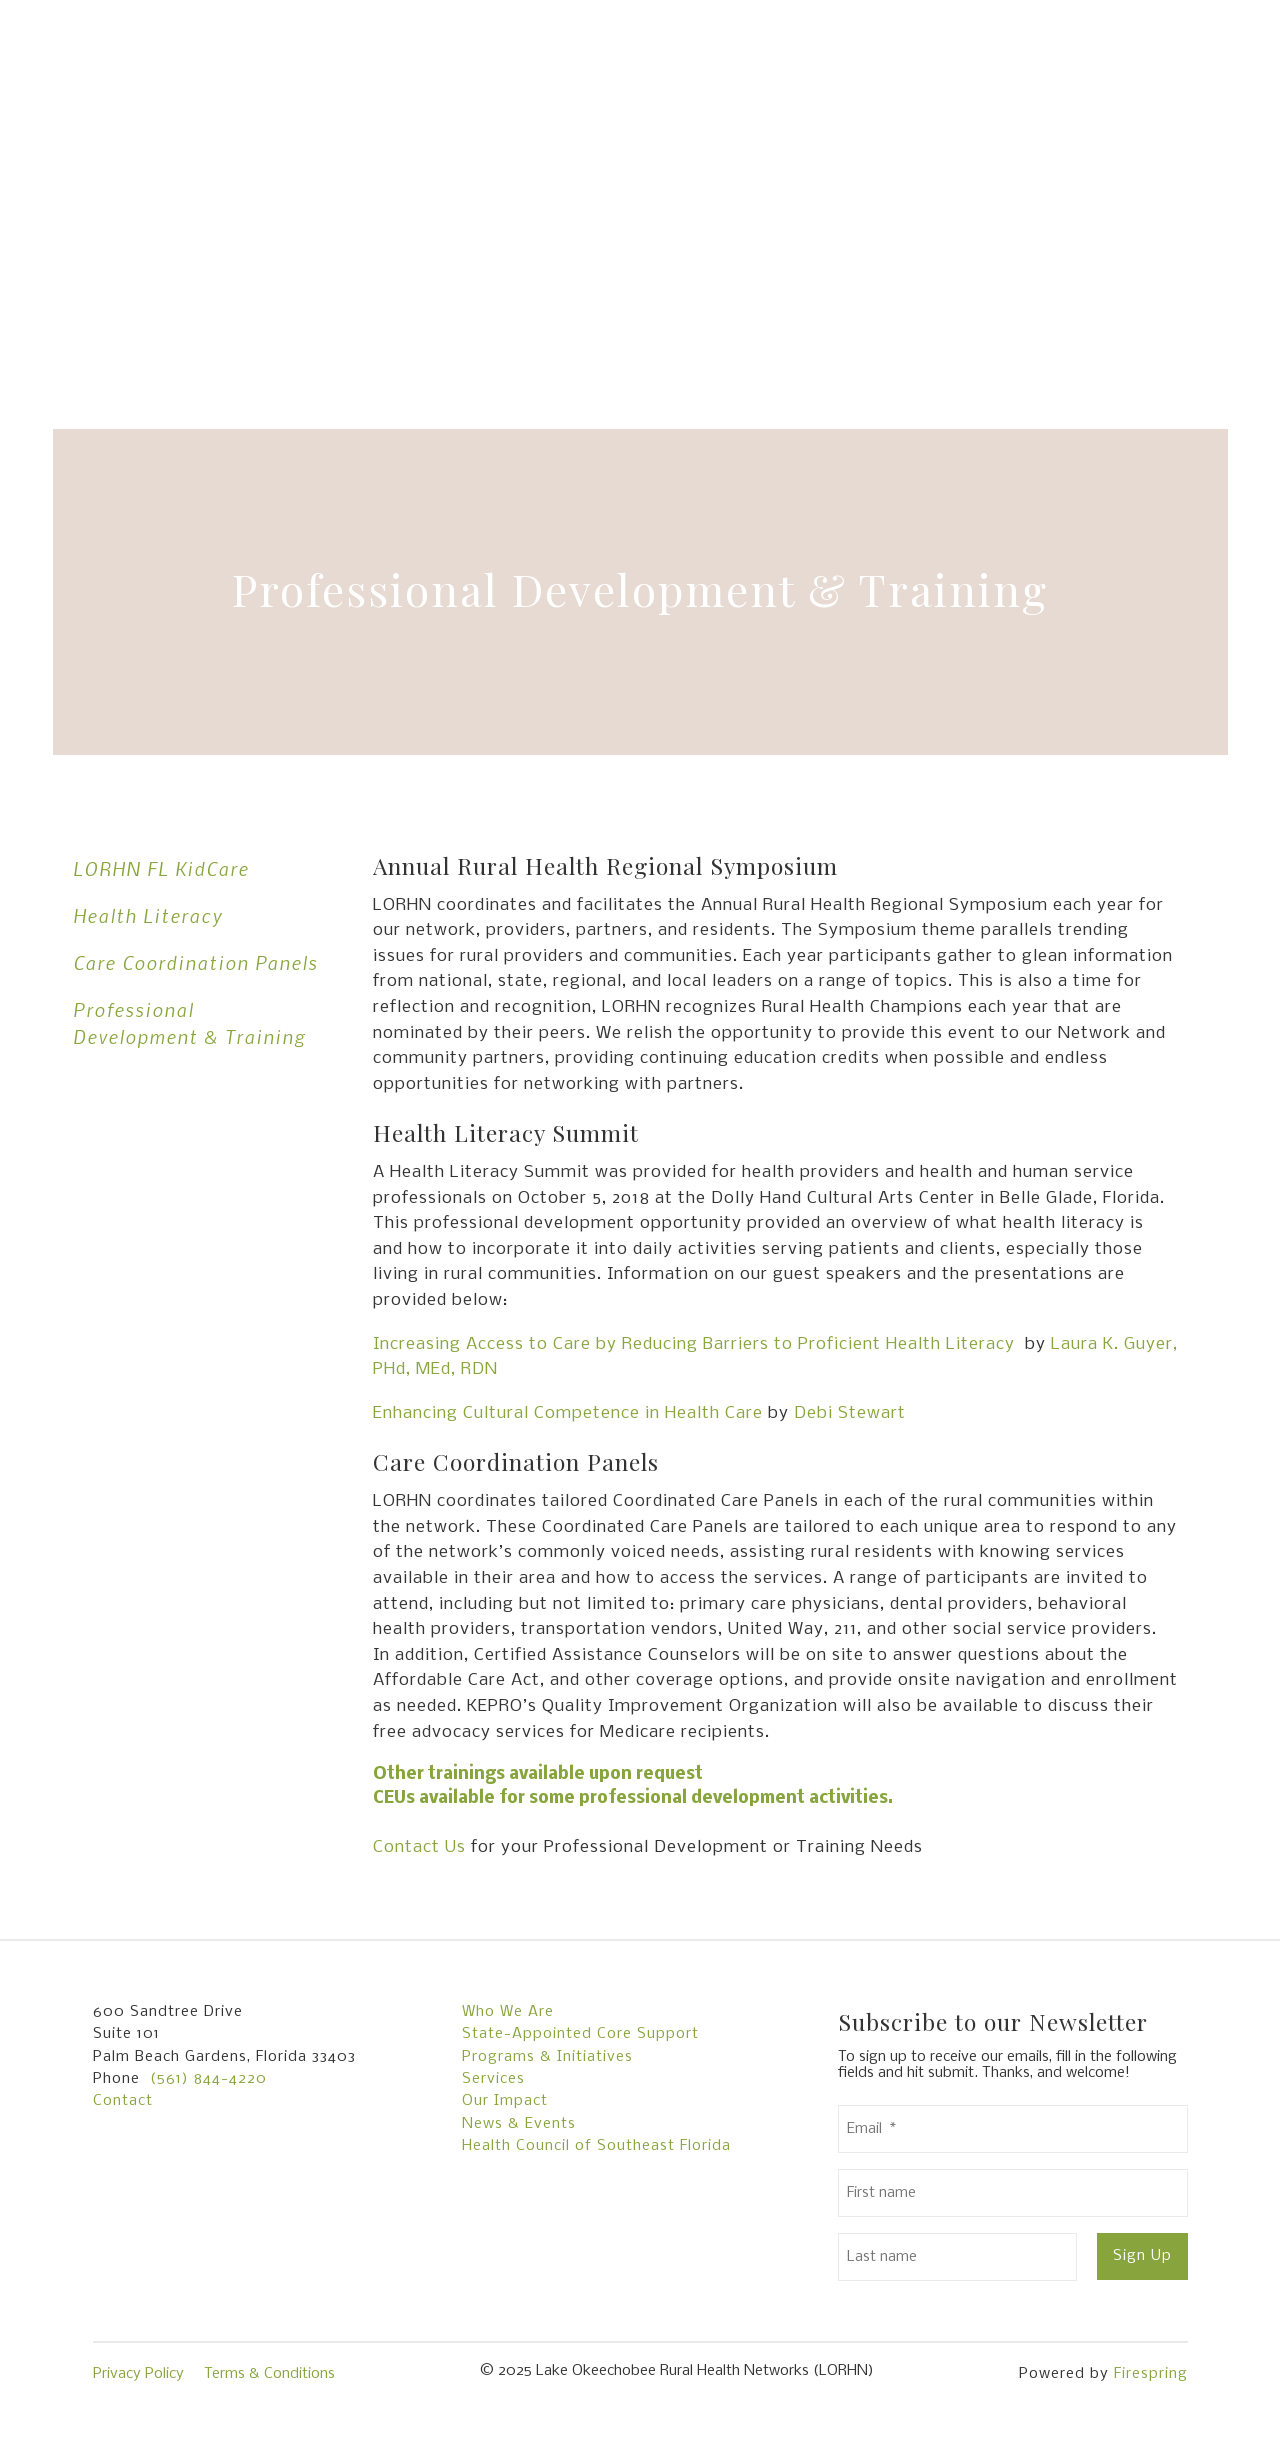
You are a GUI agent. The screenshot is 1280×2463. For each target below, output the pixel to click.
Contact (123, 2101)
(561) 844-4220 (208, 2079)
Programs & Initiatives (547, 2057)
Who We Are (508, 2012)
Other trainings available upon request (538, 1774)
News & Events (519, 2124)
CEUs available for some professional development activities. (633, 1798)
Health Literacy (148, 915)
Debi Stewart (850, 1413)
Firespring (1151, 2374)
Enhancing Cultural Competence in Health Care (568, 1413)
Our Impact (505, 2101)
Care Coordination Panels (195, 962)
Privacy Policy (138, 2374)
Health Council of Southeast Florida (596, 2146)
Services (493, 2079)
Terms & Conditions (269, 2374)
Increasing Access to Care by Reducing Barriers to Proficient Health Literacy (694, 1344)
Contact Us (419, 1847)
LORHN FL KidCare (161, 868)
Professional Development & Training (189, 1023)
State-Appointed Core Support (580, 2034)
